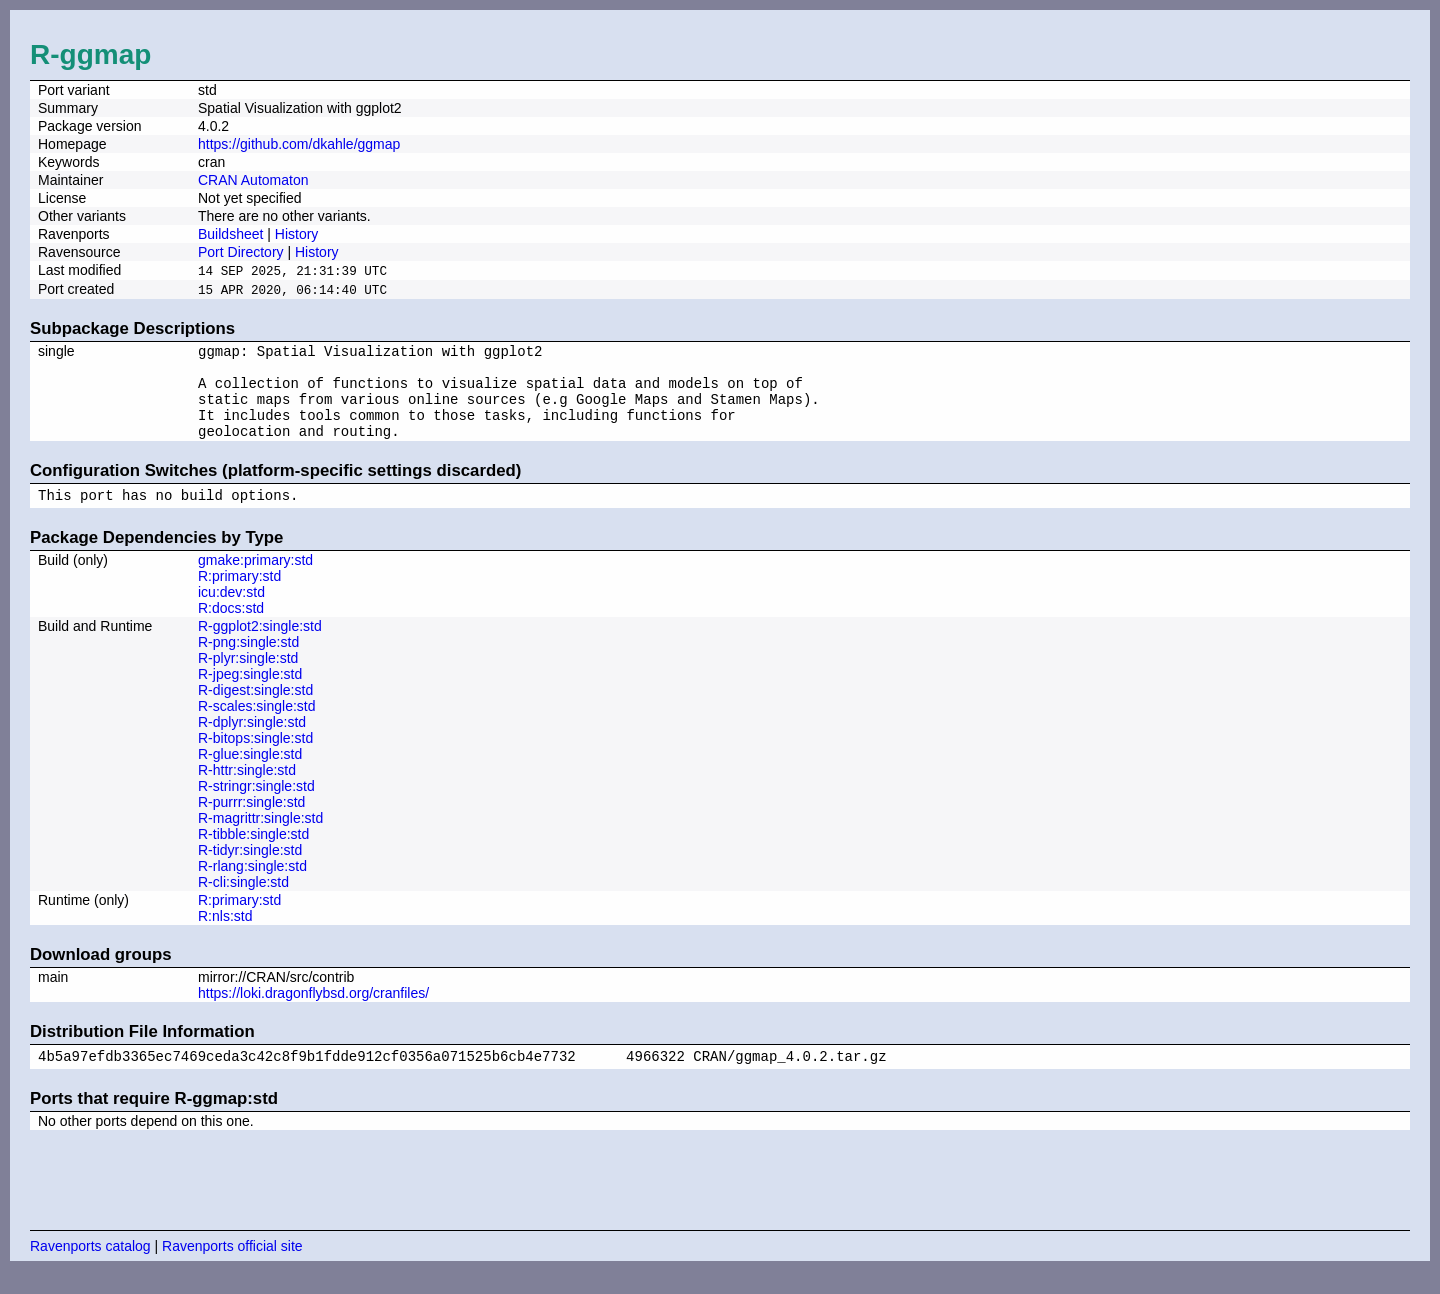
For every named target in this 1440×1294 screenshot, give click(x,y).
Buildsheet (230, 234)
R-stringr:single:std (256, 806)
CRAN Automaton (253, 180)
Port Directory (241, 252)
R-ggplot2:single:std (260, 646)
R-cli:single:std (243, 902)
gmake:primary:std (255, 580)
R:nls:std (225, 936)
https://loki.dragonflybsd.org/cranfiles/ (313, 1013)
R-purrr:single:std (251, 822)
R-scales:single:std (257, 726)
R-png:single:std (248, 662)
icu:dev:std (231, 612)
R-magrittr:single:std (260, 838)
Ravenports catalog (90, 1269)
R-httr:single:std (247, 790)
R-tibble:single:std (253, 854)
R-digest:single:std (255, 710)
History (297, 234)
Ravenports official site (232, 1269)
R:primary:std (239, 596)
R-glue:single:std (250, 774)
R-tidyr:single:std (250, 870)
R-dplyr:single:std (252, 742)
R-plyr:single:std (248, 678)
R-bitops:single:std (255, 758)
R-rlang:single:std (252, 886)
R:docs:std (231, 628)
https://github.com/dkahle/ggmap (299, 144)
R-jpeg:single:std (250, 694)
